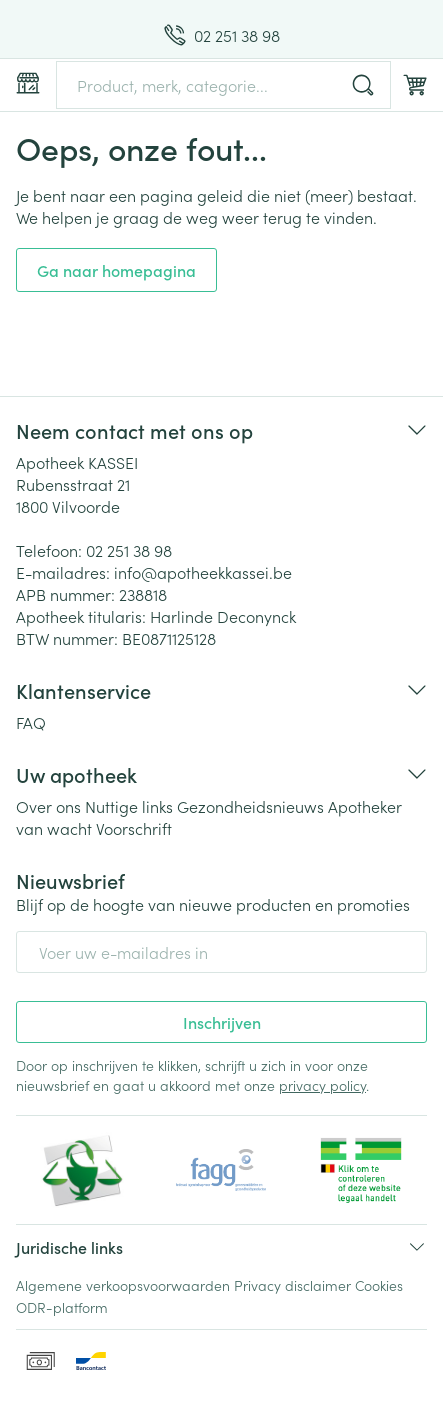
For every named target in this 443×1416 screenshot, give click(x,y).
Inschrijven (222, 1022)
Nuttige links (129, 806)
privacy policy (322, 1085)
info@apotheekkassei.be (203, 572)
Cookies (379, 1285)
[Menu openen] (28, 83)
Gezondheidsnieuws (250, 806)
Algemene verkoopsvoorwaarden (123, 1285)
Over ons (48, 806)
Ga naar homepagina (116, 270)
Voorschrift (134, 828)
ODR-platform (62, 1307)
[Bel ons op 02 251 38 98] (222, 35)
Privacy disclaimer (292, 1285)
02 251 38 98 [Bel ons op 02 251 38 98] (129, 550)
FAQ (31, 722)
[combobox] (223, 85)
